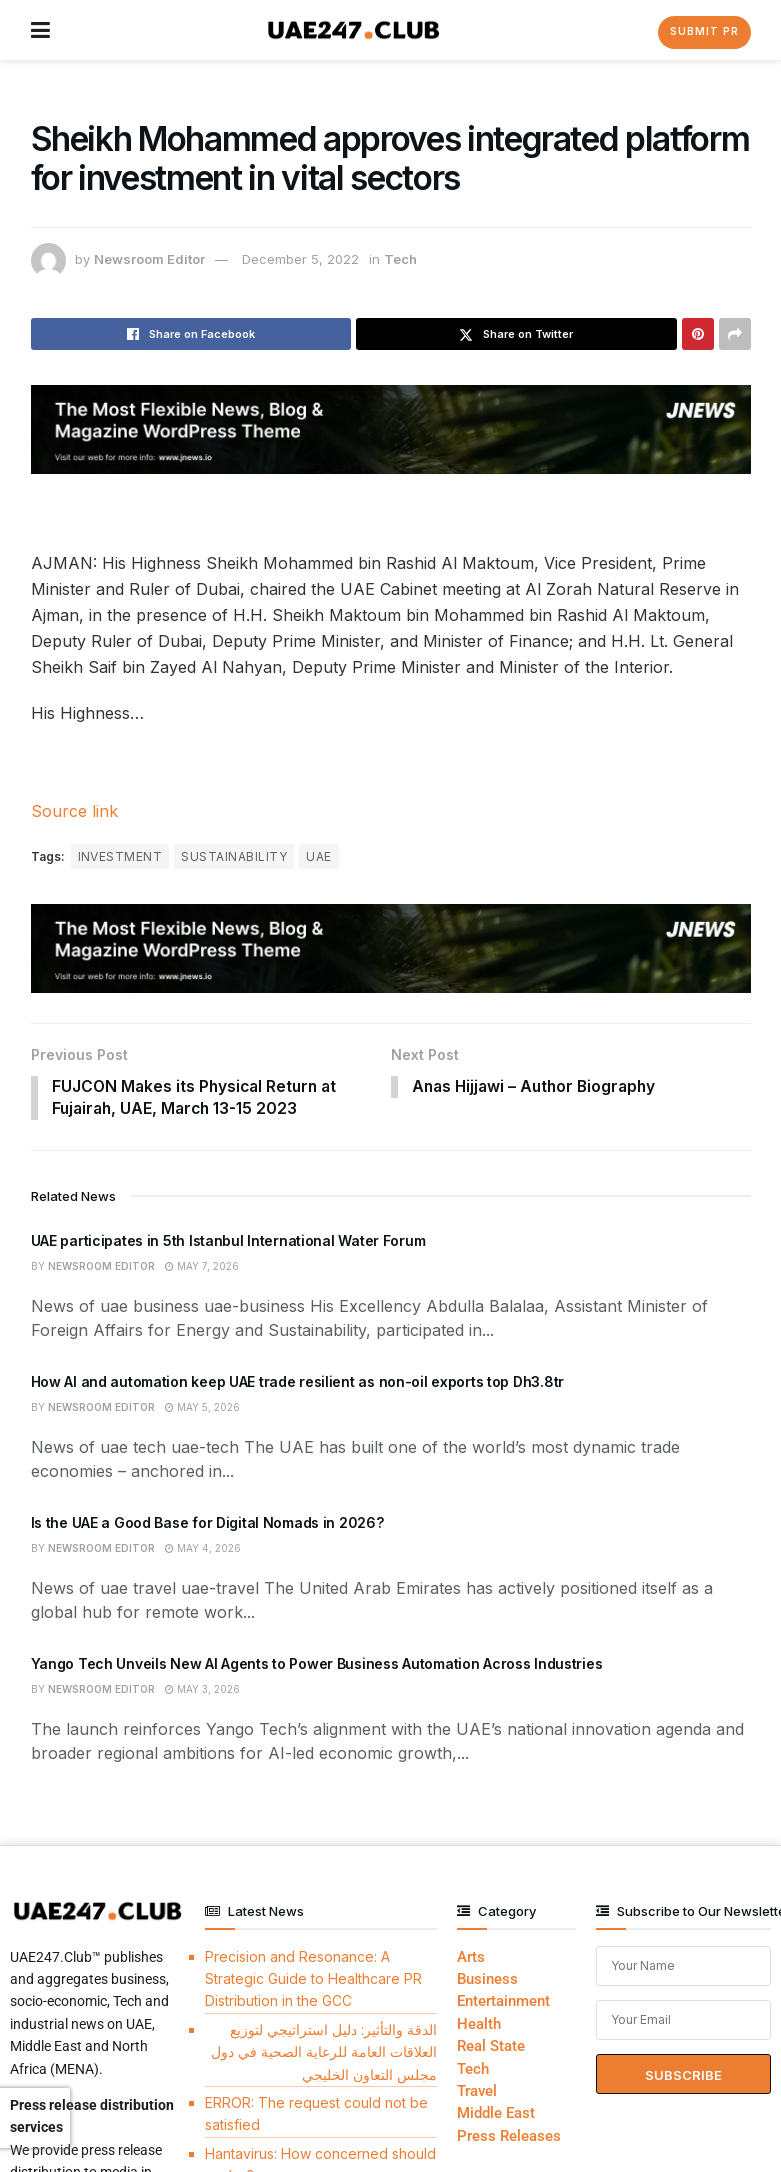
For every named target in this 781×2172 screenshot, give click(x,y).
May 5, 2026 (202, 1409)
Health (479, 2026)
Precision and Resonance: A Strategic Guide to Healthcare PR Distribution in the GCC (313, 1980)
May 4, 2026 (203, 1550)
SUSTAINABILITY (234, 856)
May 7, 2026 (202, 1268)
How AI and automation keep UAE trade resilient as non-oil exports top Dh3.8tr (297, 1382)
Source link (74, 811)
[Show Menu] (40, 30)
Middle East (496, 2115)
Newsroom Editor (149, 259)
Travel (477, 2093)
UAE (318, 856)
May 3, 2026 (202, 1691)
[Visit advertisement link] (391, 429)
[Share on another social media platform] (735, 334)
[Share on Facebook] (191, 334)
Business (487, 1981)
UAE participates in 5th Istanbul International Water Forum (228, 1241)
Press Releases (509, 2137)
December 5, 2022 (300, 259)
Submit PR (704, 31)
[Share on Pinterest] (698, 334)
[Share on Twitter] (516, 334)
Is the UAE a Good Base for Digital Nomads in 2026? (207, 1523)
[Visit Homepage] (353, 30)
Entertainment (503, 2003)
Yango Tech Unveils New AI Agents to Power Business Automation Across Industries (317, 1664)
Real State (491, 2048)
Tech (400, 259)
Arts (471, 1958)
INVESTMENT (120, 856)
